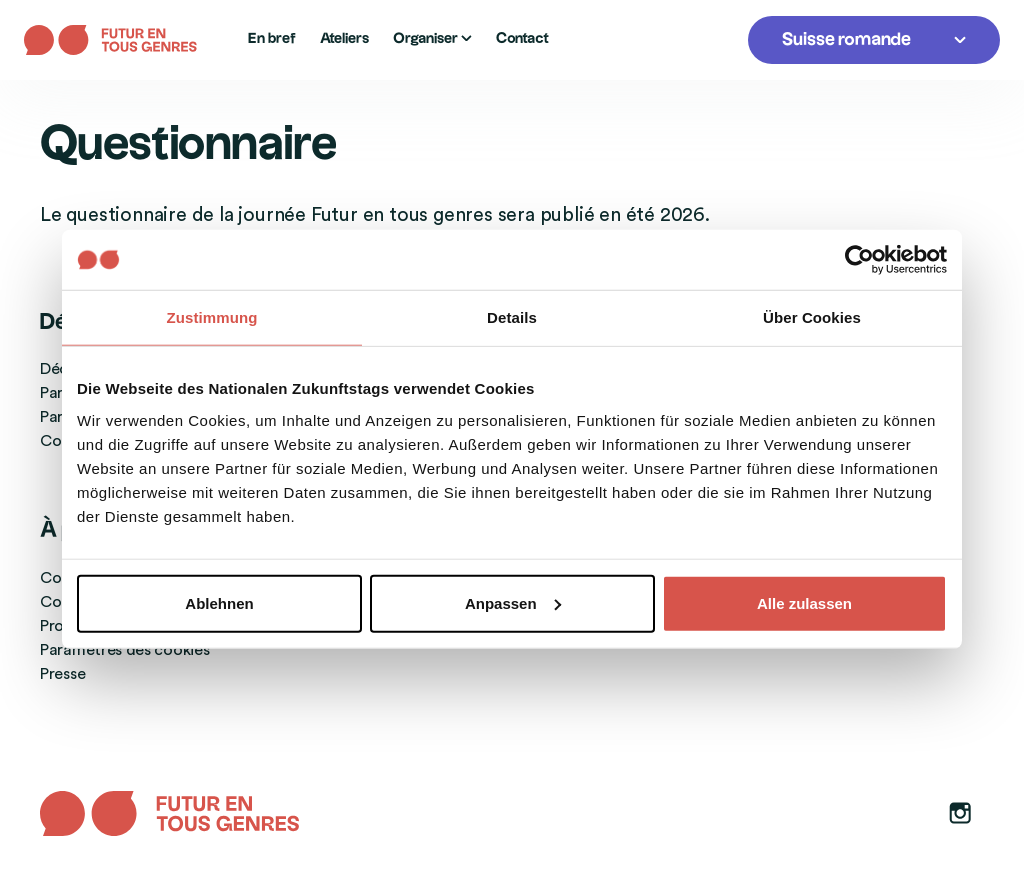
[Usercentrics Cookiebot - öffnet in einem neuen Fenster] (859, 260)
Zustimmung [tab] (212, 317)
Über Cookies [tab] (812, 317)
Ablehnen (219, 602)
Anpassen (513, 602)
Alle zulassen (804, 602)
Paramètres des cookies (124, 650)
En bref (272, 39)
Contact (522, 39)
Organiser (432, 39)
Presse (62, 674)
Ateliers (344, 39)
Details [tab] (512, 317)
